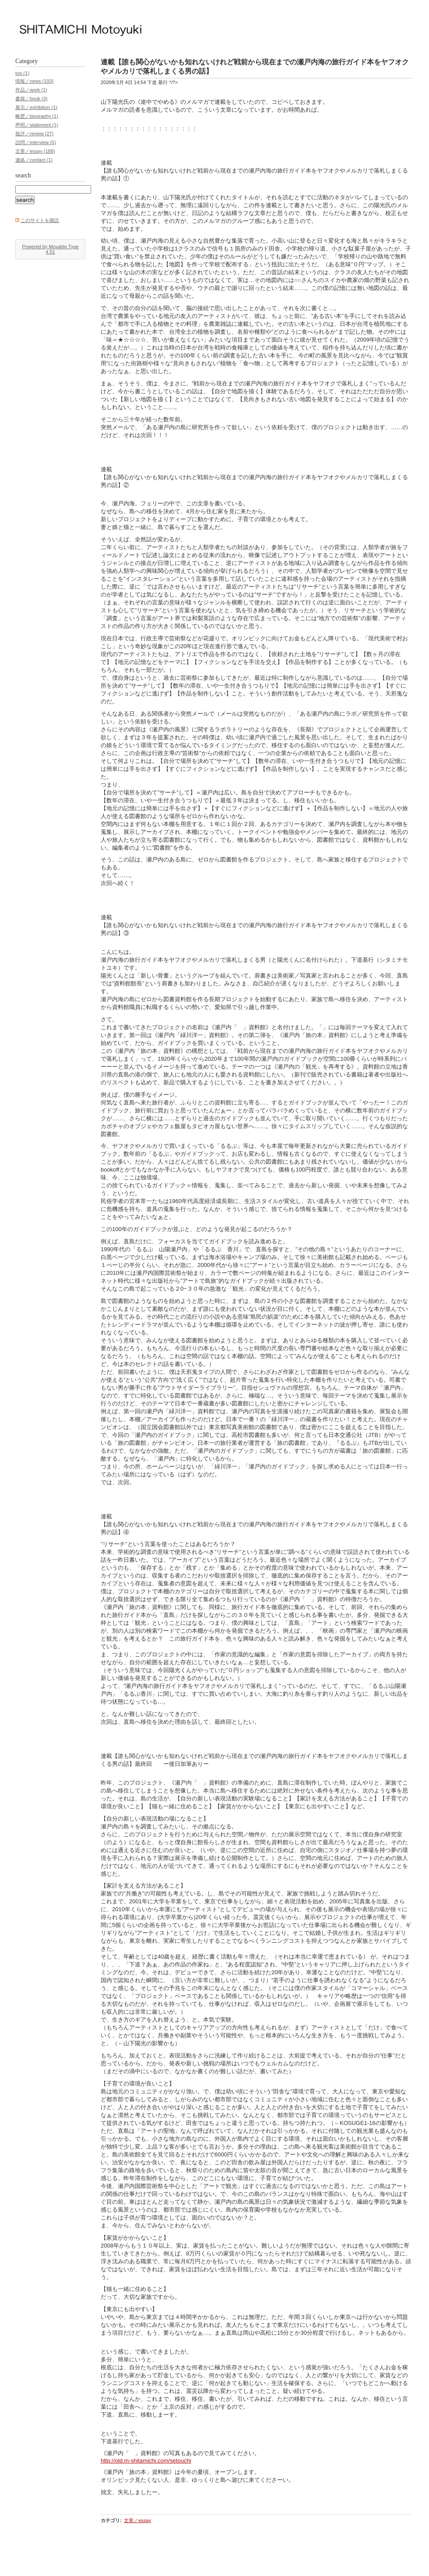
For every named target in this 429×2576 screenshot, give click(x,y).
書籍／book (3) (31, 98)
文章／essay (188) (35, 151)
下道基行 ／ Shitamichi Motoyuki (202, 29)
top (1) (22, 73)
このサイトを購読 (40, 220)
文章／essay (137, 2520)
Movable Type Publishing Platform (51, 2564)
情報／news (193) (34, 81)
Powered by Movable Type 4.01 (50, 249)
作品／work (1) (31, 89)
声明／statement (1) (36, 124)
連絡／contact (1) (34, 159)
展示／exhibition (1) (36, 107)
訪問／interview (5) (35, 142)
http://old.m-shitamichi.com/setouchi (146, 2460)
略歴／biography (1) (36, 116)
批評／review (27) (34, 133)
